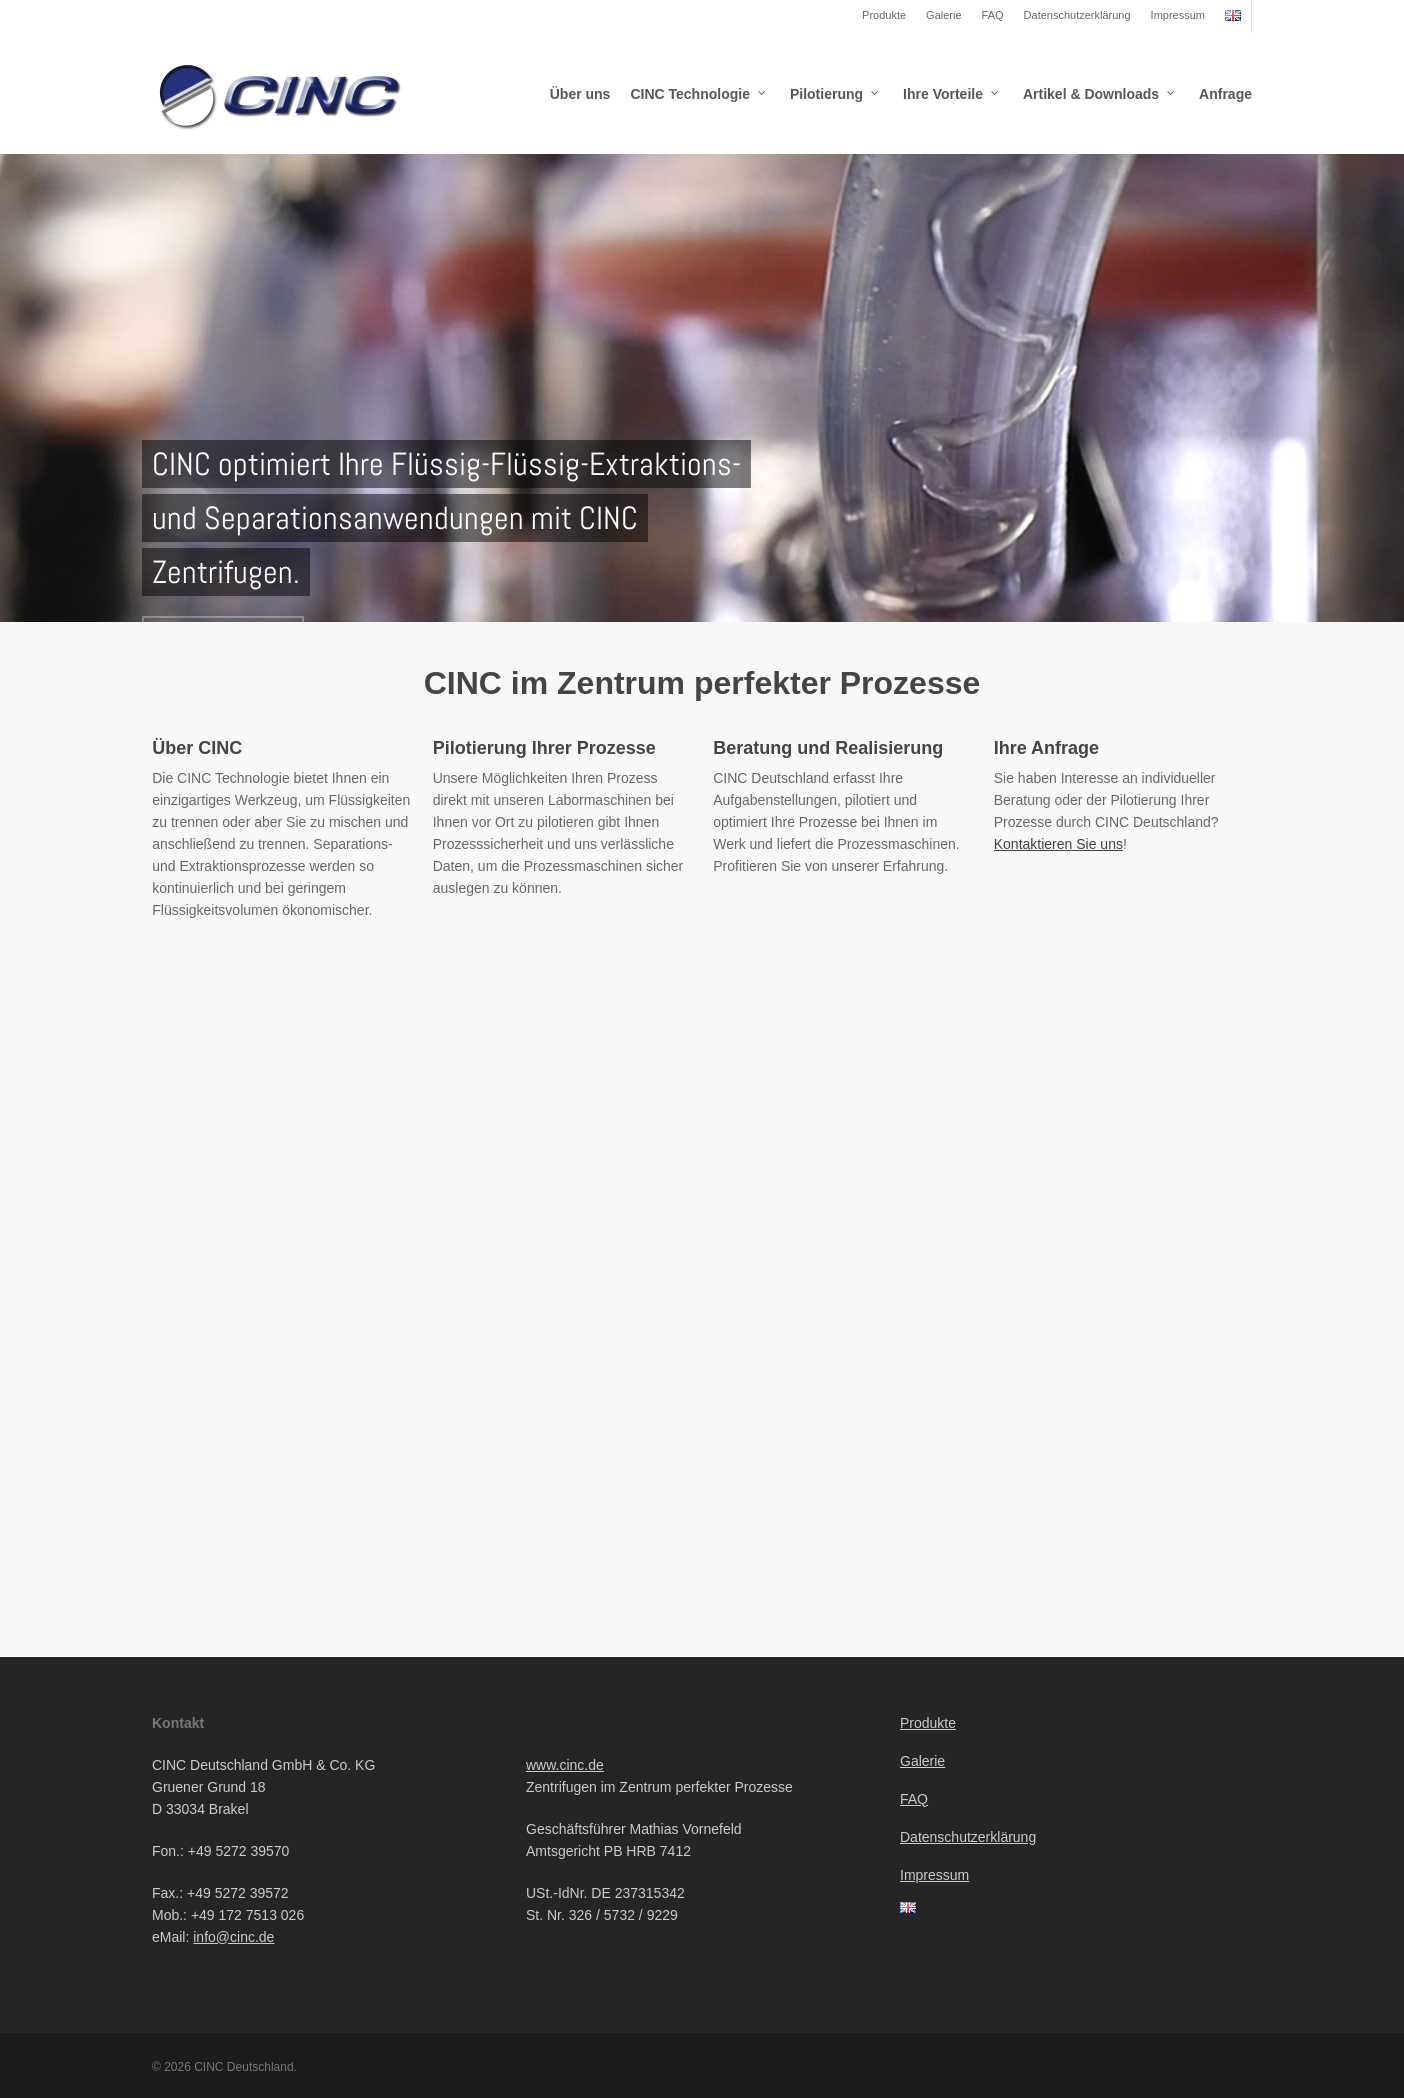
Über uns (580, 94)
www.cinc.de (565, 1765)
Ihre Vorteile (952, 93)
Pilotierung (835, 93)
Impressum (1178, 15)
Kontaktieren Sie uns (1058, 844)
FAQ (993, 15)
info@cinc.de (233, 1937)
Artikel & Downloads (1100, 93)
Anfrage (1225, 94)
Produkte (884, 15)
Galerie (943, 15)
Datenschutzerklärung (1077, 15)
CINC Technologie (699, 93)
